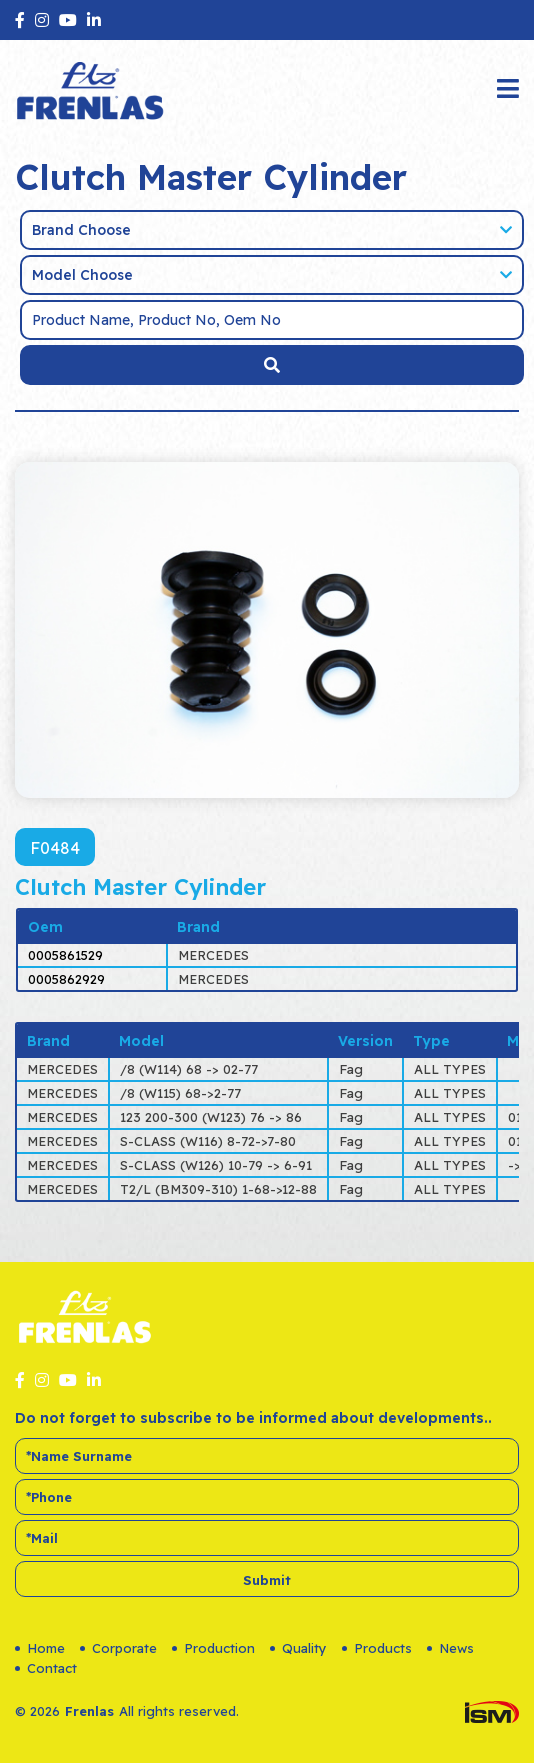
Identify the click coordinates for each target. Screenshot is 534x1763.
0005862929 (66, 979)
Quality (298, 1648)
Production (213, 1648)
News (450, 1648)
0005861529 (65, 955)
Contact (46, 1668)
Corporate (118, 1648)
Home (40, 1648)
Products (377, 1648)
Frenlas (89, 1711)
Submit (267, 1580)
